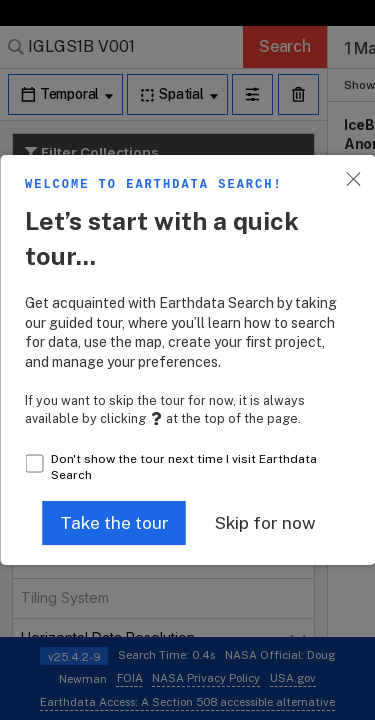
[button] (114, 523)
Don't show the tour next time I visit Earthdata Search (184, 467)
